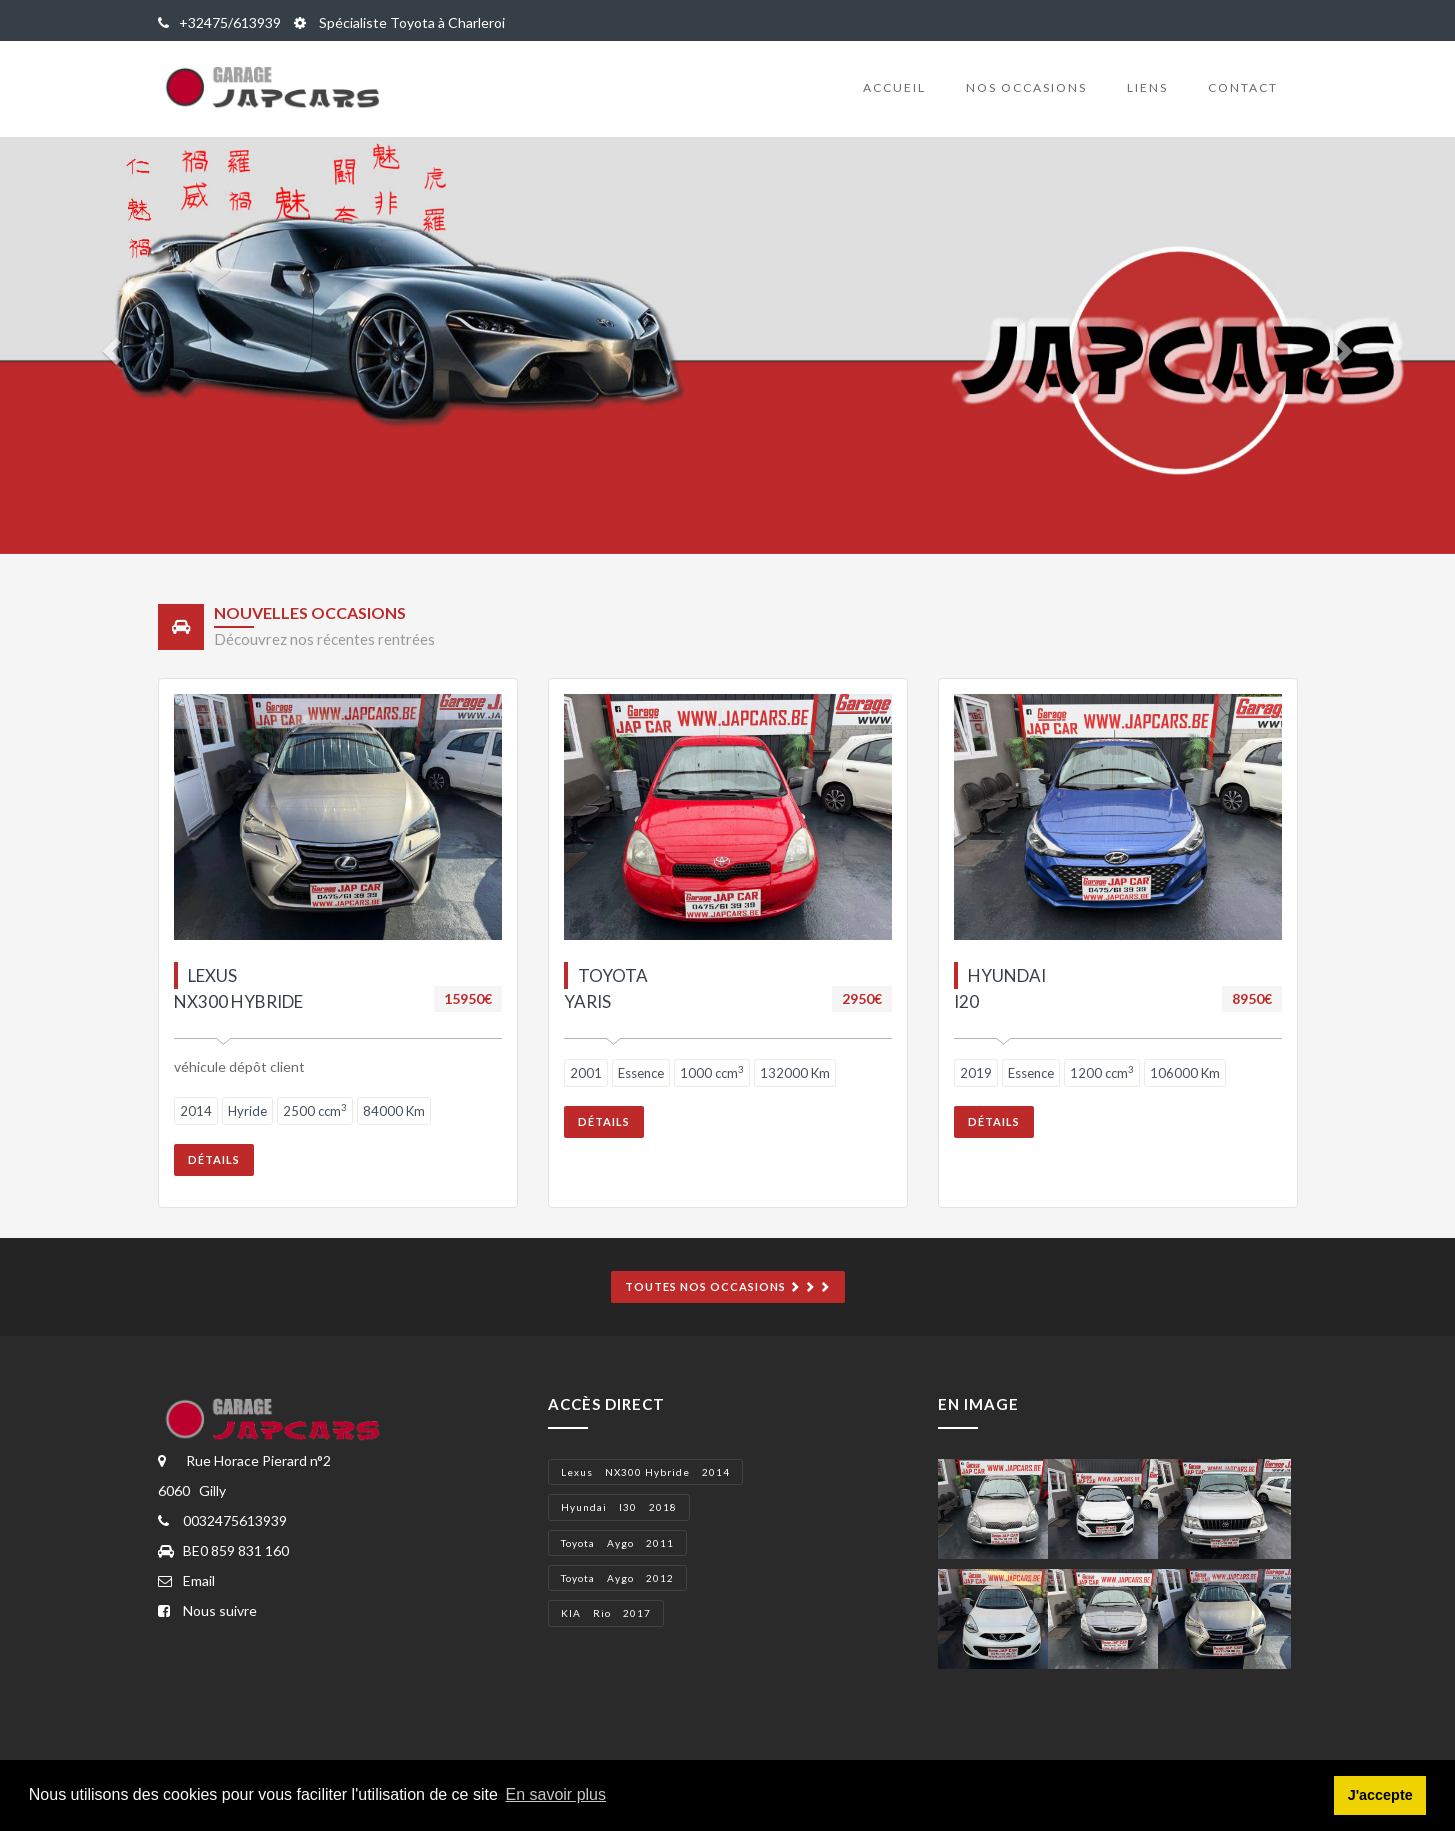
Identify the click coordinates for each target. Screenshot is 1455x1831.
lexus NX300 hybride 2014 (645, 1472)
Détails (214, 1159)
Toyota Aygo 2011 (617, 1543)
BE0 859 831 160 (223, 1550)
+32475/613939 (219, 22)
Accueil (894, 87)
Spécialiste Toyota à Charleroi (399, 22)
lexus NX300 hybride (238, 988)
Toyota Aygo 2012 (617, 1578)
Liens (1147, 87)
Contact (1243, 87)
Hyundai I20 (1000, 988)
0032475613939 (222, 1520)
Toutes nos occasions (728, 1286)
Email (186, 1580)
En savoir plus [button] (556, 1794)
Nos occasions (1026, 87)
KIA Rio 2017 (606, 1613)
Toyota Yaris (606, 988)
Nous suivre (207, 1610)
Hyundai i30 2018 (619, 1507)
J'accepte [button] (1380, 1795)
